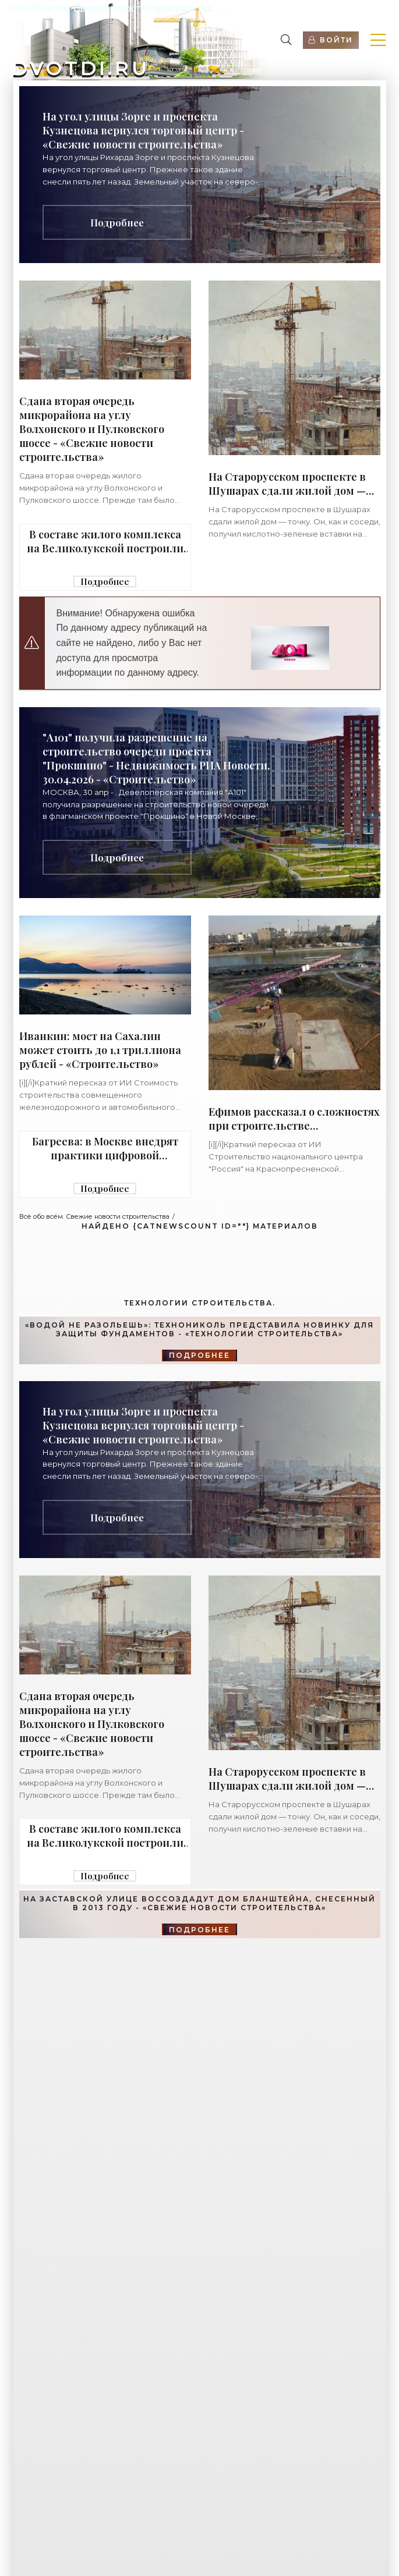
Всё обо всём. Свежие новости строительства (94, 1216)
